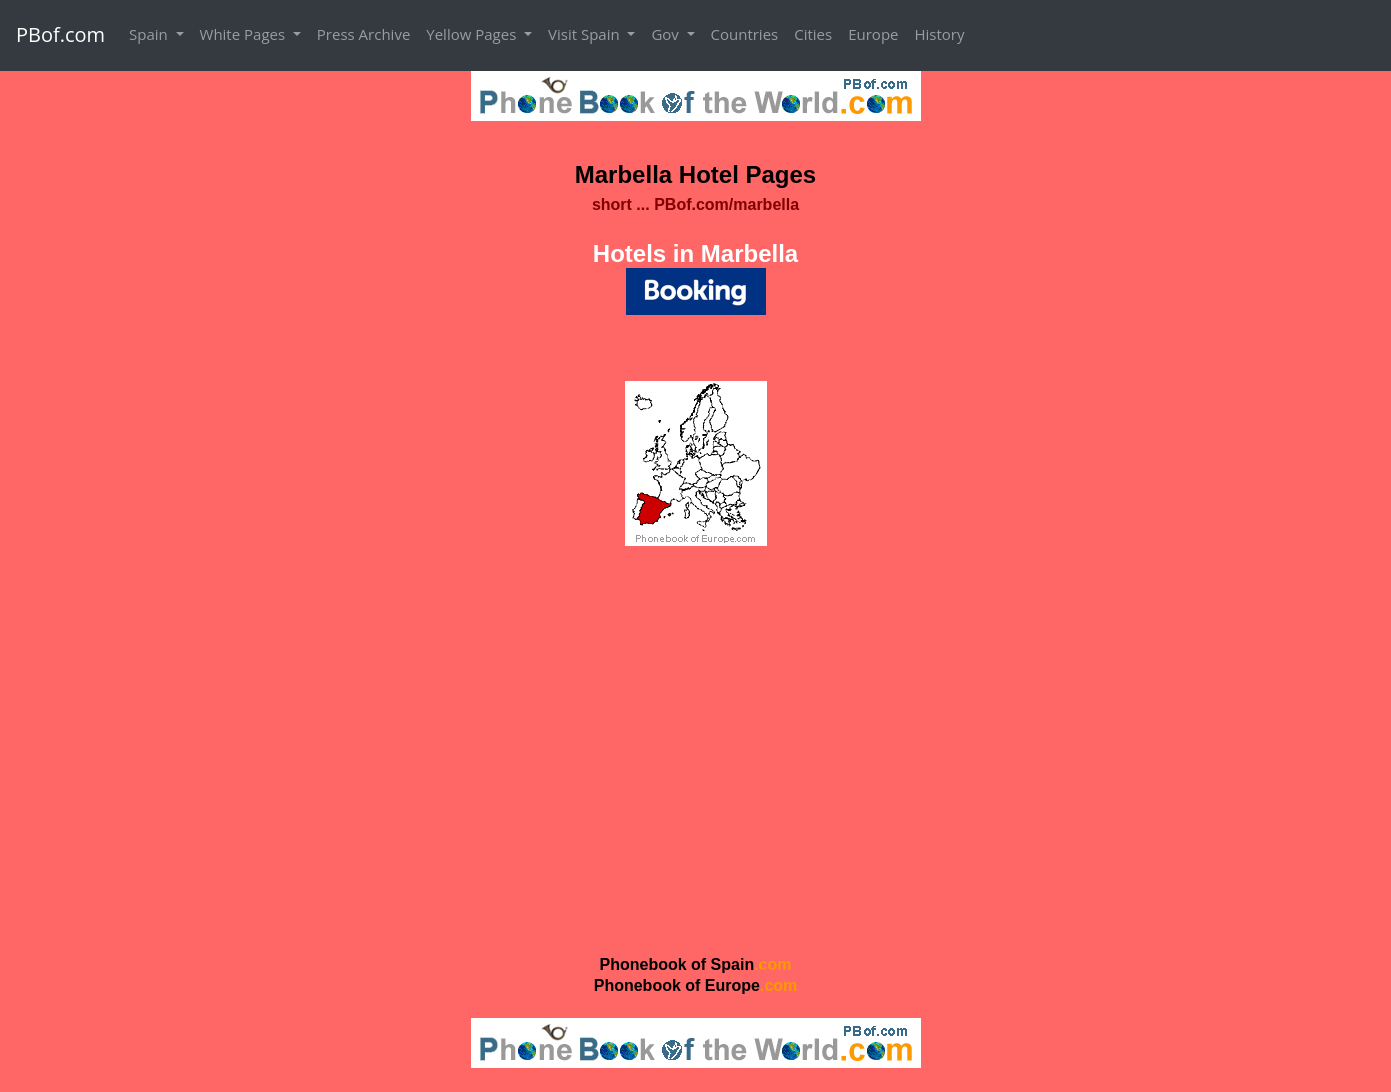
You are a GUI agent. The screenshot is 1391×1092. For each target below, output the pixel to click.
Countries (745, 34)
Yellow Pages (473, 34)
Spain (150, 34)
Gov (666, 34)
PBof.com (60, 34)
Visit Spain (586, 34)
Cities (813, 34)
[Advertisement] (695, 749)
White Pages (244, 34)
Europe (873, 34)
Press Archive (363, 34)
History (939, 34)
